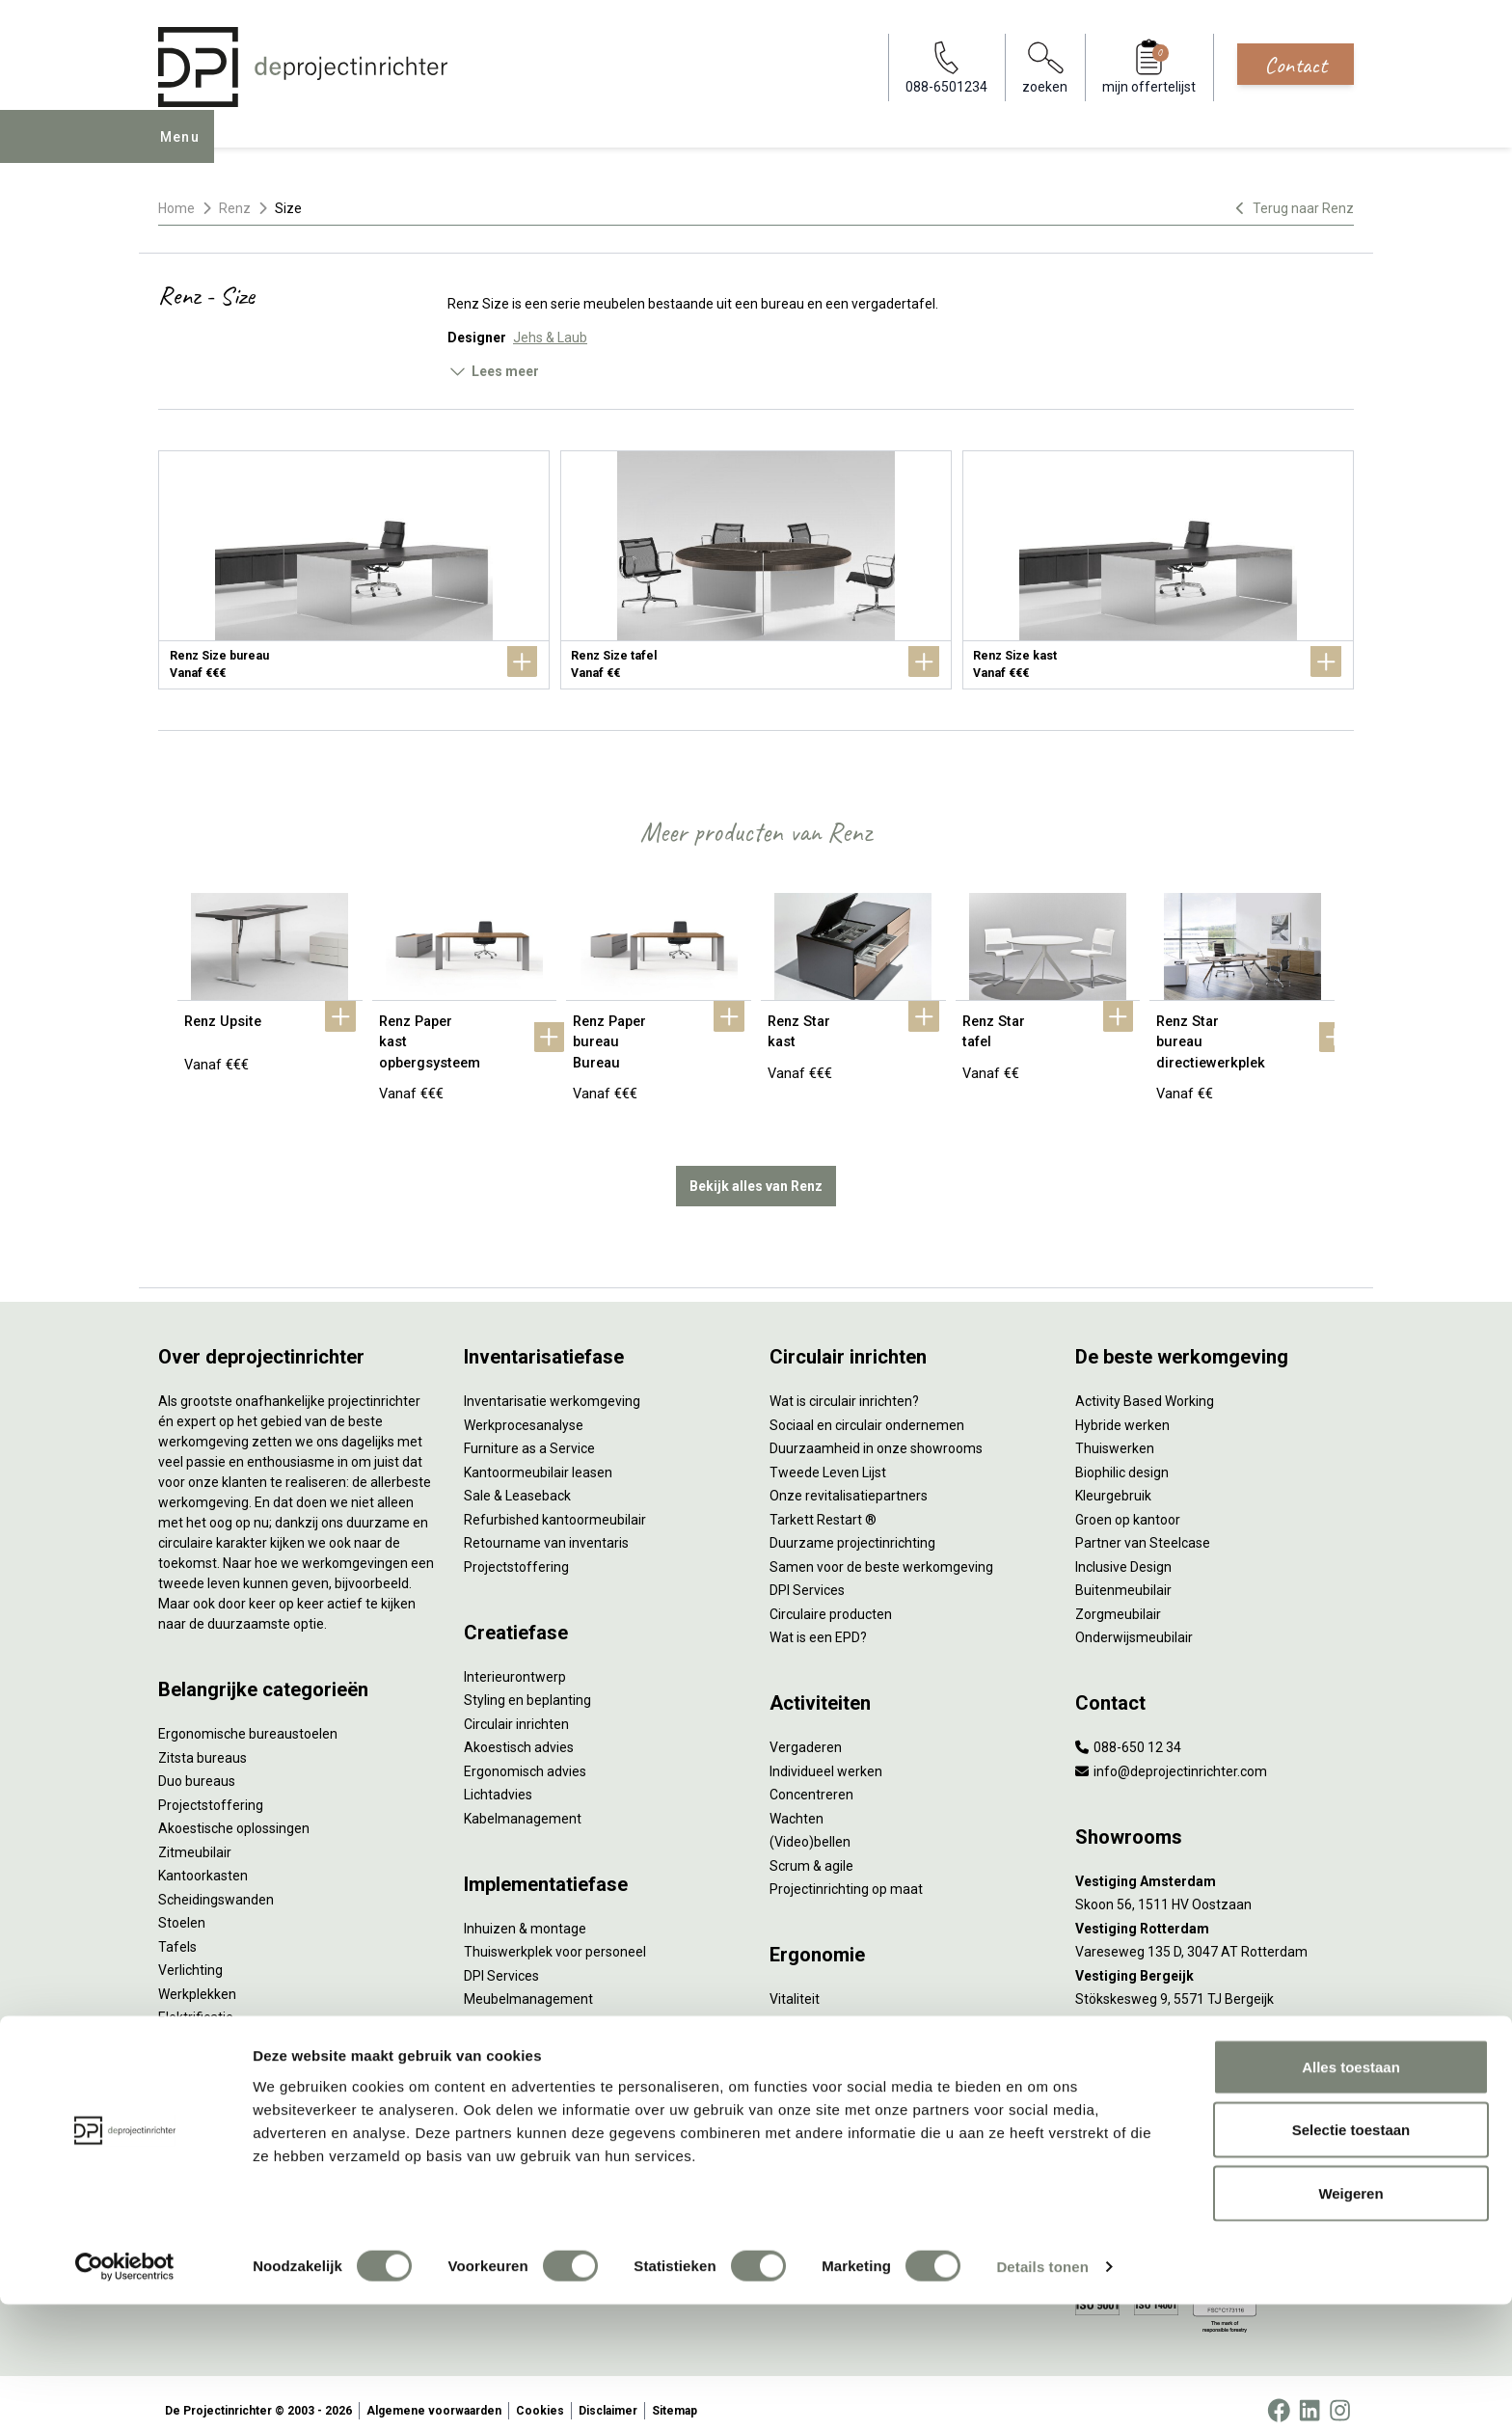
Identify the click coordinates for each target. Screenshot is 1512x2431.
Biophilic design (1122, 1458)
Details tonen (1042, 2393)
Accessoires (195, 2027)
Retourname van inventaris (546, 1528)
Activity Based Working (1144, 1386)
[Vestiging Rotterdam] (1214, 1914)
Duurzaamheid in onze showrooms (876, 1434)
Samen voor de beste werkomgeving (881, 1552)
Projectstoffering (210, 1790)
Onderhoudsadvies (521, 2118)
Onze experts (199, 2137)
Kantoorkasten (203, 1861)
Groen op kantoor (1127, 1505)
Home (176, 208)
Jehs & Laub (550, 337)
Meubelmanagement (528, 1984)
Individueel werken (826, 1757)
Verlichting (190, 1955)
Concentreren (811, 1780)
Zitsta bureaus (202, 1743)
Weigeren (1350, 2319)
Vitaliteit (795, 1984)
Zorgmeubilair (1118, 1599)
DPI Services (501, 1961)
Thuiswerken (1114, 1434)
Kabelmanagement (522, 1804)
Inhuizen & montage (525, 1914)
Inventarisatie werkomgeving (552, 1386)
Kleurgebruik (1113, 1481)
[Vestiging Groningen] (1214, 2009)
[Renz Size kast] (1158, 570)
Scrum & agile (811, 1851)
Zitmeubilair (194, 1838)
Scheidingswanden (216, 1885)
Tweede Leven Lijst (828, 1458)
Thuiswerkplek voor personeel (555, 1937)
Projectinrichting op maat (846, 1874)
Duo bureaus (196, 1766)
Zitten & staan (812, 2008)
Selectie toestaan (1351, 2257)
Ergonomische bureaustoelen (248, 1719)
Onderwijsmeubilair (1134, 1623)
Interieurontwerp (515, 1662)
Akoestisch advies (519, 1733)
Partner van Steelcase (1142, 1528)
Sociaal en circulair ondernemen (867, 1410)
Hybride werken (1122, 1410)
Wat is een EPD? (818, 1623)
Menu (186, 150)
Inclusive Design (1123, 1552)
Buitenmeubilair (1123, 1575)
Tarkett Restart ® (823, 1505)
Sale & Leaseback (517, 1481)
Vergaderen (806, 1733)
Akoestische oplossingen (234, 1814)
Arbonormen (809, 2056)
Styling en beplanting (527, 1685)
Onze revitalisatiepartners (849, 1481)
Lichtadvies (498, 1780)
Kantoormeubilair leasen (538, 1458)
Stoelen (181, 1908)
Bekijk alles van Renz (756, 1171)
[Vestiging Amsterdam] (1214, 1867)
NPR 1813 (799, 2079)
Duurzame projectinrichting (852, 1528)
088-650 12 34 (1128, 1733)
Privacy (792, 2031)
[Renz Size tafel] (756, 570)
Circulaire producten (831, 1599)
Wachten (797, 1804)
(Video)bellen (810, 1827)
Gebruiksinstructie (519, 2094)
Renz (235, 208)
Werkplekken (197, 1979)
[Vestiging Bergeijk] (1214, 1962)
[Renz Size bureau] (354, 570)
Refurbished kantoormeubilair (555, 1505)
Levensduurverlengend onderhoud (568, 2141)
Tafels (177, 1932)
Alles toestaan (1351, 2193)
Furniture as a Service (529, 1434)
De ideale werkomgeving (844, 2126)
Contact (1295, 64)
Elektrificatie (195, 2003)
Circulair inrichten (516, 1709)
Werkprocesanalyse (523, 1410)
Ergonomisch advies (525, 1757)
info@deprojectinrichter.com (1171, 1757)
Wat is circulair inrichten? (844, 1386)
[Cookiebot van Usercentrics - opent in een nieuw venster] (124, 2393)
